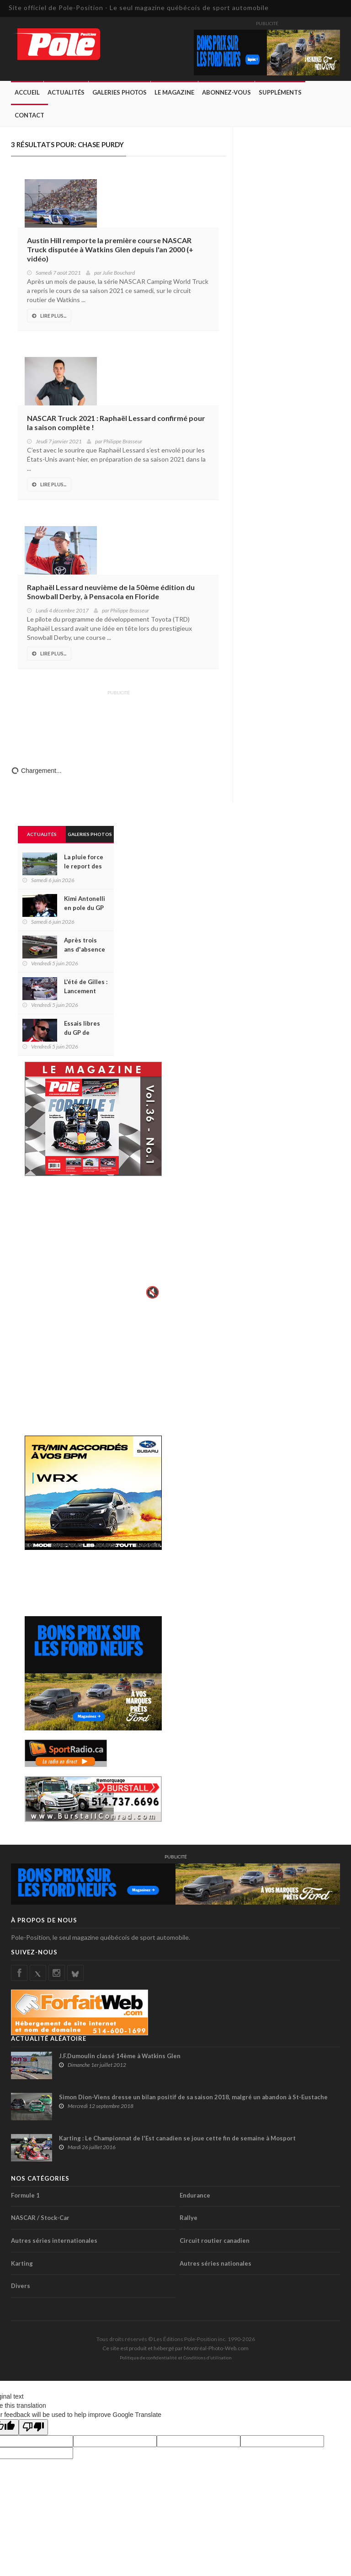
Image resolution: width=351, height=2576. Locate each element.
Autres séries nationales (215, 2263)
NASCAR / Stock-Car (40, 2217)
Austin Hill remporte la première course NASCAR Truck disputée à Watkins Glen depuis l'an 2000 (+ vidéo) (110, 249)
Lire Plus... (49, 316)
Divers (20, 2285)
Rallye (188, 2217)
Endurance (195, 2195)
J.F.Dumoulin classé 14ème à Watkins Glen (120, 2056)
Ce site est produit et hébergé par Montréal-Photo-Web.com (175, 2348)
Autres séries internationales (54, 2240)
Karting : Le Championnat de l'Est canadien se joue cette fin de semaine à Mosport (177, 2138)
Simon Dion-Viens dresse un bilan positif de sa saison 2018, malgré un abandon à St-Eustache (193, 2097)
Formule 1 (25, 2195)
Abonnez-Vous (226, 92)
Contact (29, 115)
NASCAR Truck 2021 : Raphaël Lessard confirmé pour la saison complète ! (116, 422)
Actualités (66, 92)
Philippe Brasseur (122, 441)
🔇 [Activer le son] (151, 1292)
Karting (22, 2263)
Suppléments (280, 92)
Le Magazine (174, 92)
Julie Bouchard (118, 272)
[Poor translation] (33, 2427)
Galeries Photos (119, 92)
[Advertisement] (118, 722)
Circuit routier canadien (215, 2240)
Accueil (27, 92)
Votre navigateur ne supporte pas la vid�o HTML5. (93, 1244)
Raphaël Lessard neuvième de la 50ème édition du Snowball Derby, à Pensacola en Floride (111, 592)
